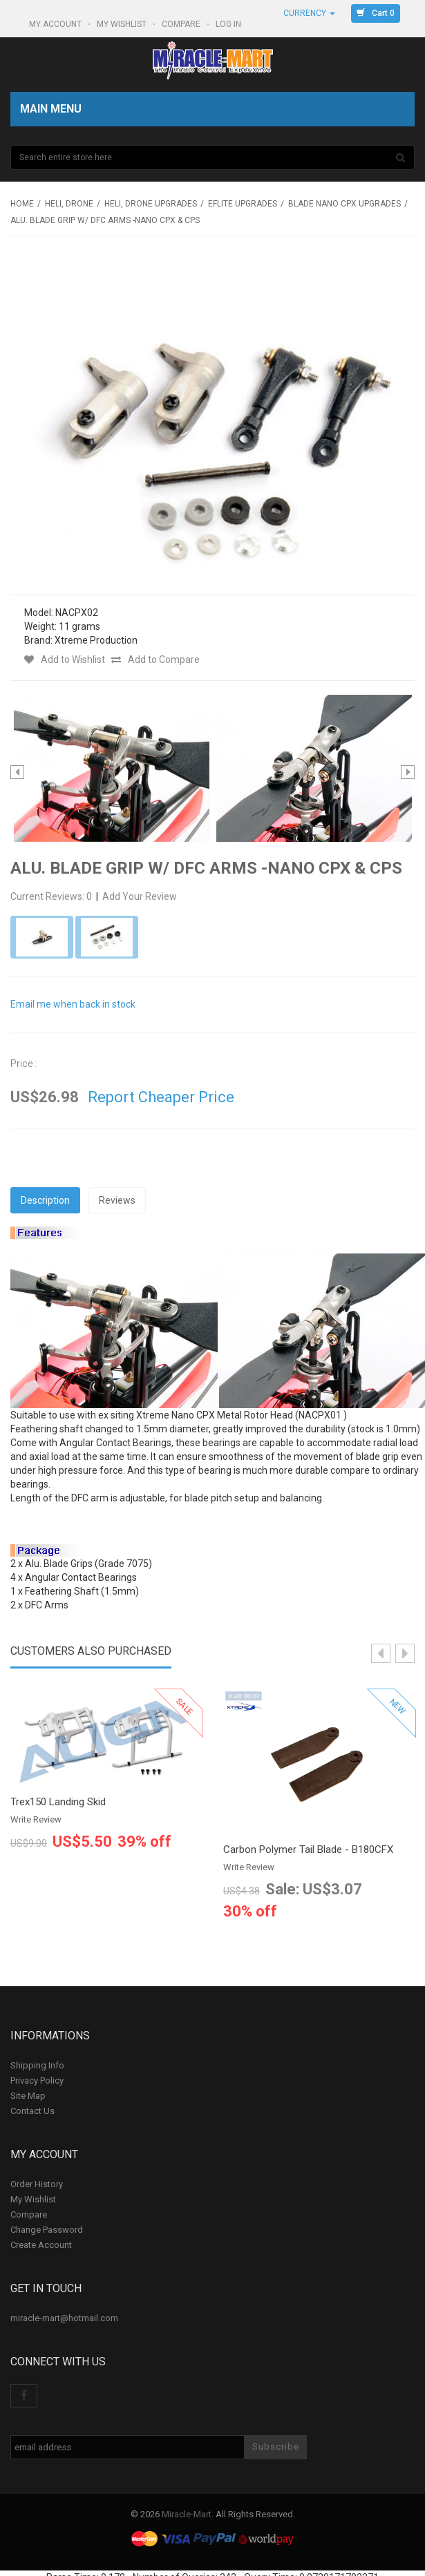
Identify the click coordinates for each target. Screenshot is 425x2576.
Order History (36, 2184)
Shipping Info (37, 2065)
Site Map (28, 2095)
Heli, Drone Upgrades (150, 204)
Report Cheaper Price (161, 1097)
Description (45, 1200)
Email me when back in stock (72, 1004)
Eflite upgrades (242, 204)
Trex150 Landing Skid (58, 1802)
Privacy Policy (37, 2080)
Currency (309, 13)
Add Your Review (139, 896)
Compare (182, 24)
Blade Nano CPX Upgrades (344, 204)
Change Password (46, 2229)
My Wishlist (123, 24)
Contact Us (32, 2111)
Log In (229, 24)
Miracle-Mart (186, 2514)
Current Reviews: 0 (52, 896)
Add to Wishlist (64, 659)
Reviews (117, 1200)
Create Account (41, 2245)
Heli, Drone (69, 204)
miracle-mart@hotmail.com (64, 2318)
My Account (56, 24)
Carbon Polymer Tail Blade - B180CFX (308, 1850)
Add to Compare (155, 659)
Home (22, 204)
